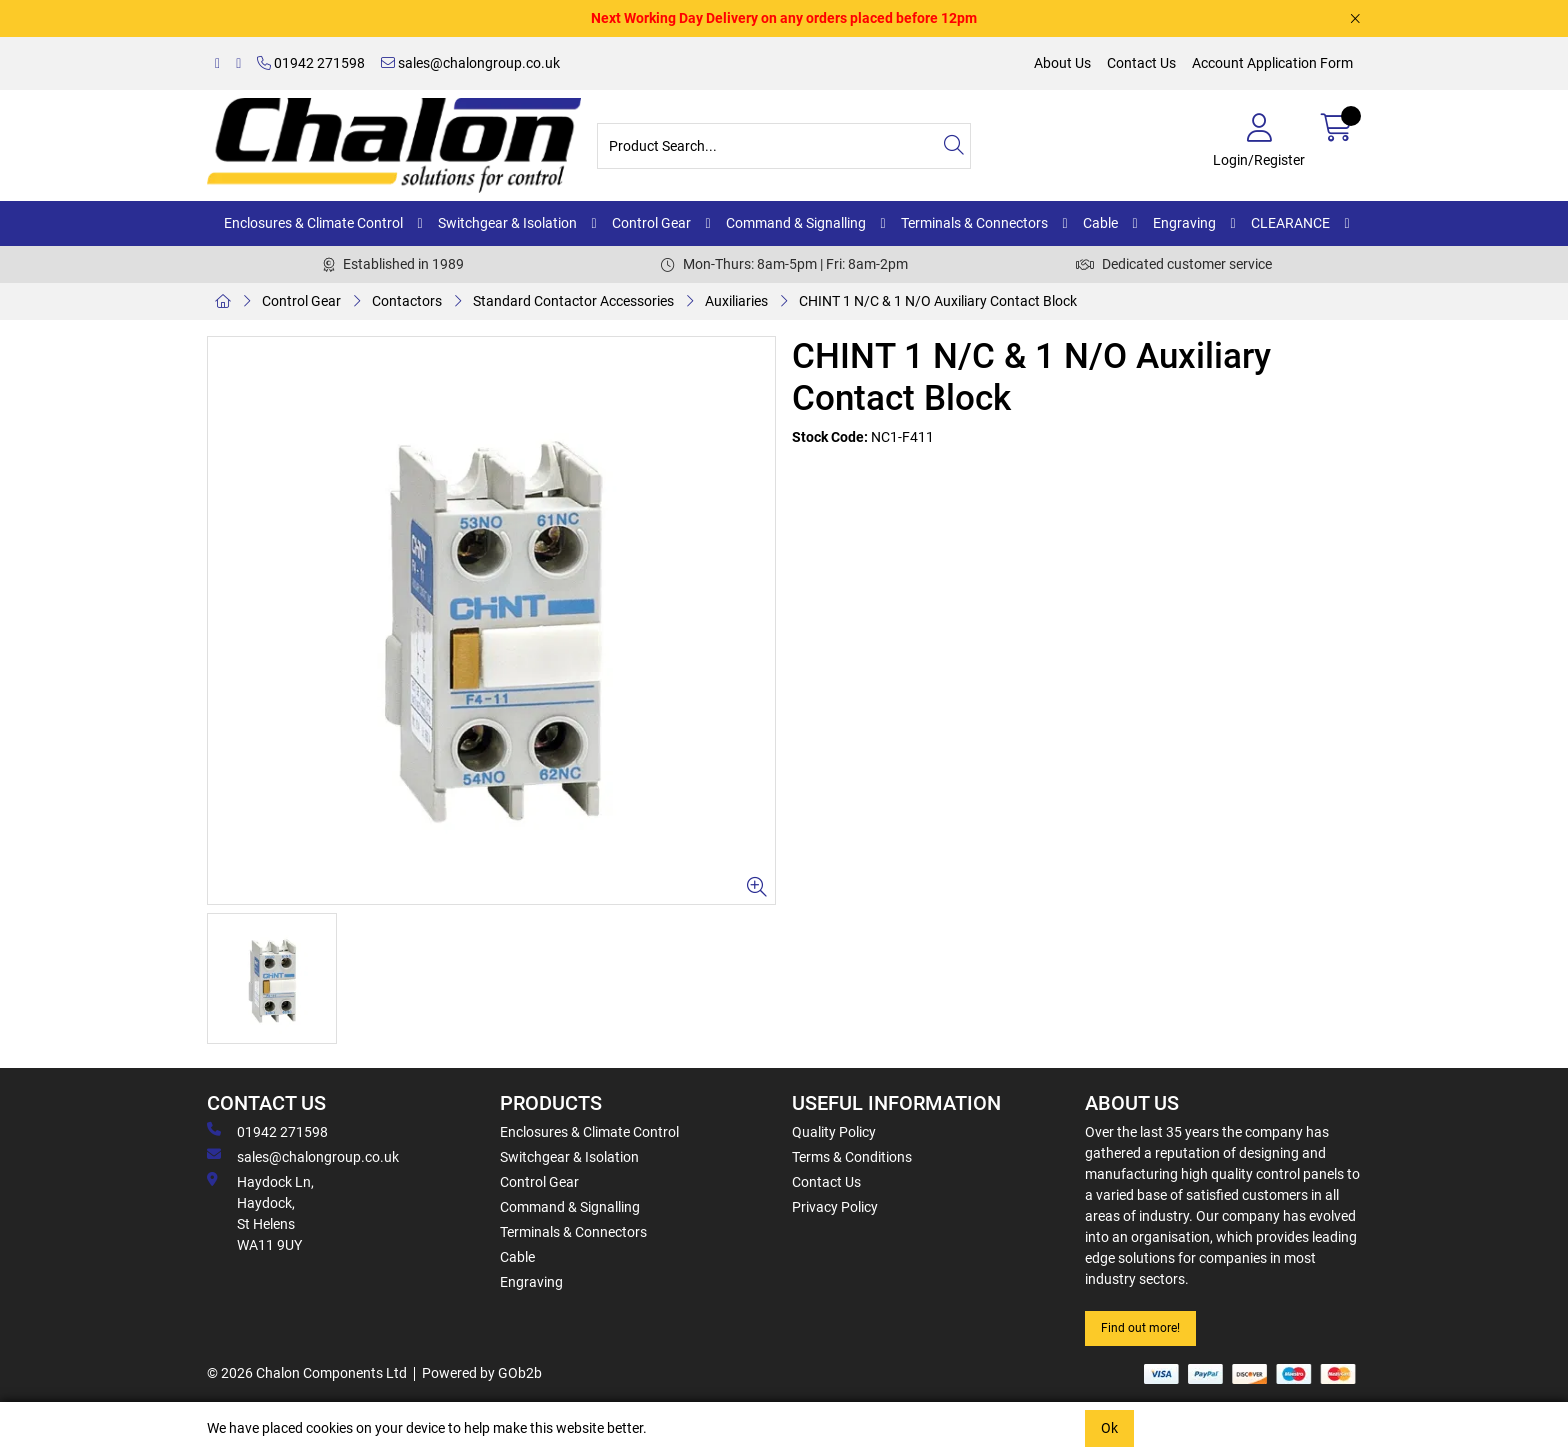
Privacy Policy (835, 1207)
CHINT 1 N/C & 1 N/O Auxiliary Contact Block (938, 301)
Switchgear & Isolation (507, 223)
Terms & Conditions (852, 1157)
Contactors (407, 301)
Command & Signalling (796, 223)
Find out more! (1140, 1328)
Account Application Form (1272, 63)
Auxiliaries (736, 301)
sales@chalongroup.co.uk (470, 63)
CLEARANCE (1290, 223)
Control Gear (651, 223)
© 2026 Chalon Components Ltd (307, 1373)
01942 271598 (311, 63)
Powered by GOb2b (482, 1373)
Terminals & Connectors (974, 223)
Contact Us (1141, 63)
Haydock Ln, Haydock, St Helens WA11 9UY (260, 1212)
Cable (1100, 223)
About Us (1062, 63)
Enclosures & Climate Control (313, 223)
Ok (1109, 1428)
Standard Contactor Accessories (573, 301)
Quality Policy (834, 1132)
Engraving (1184, 223)
